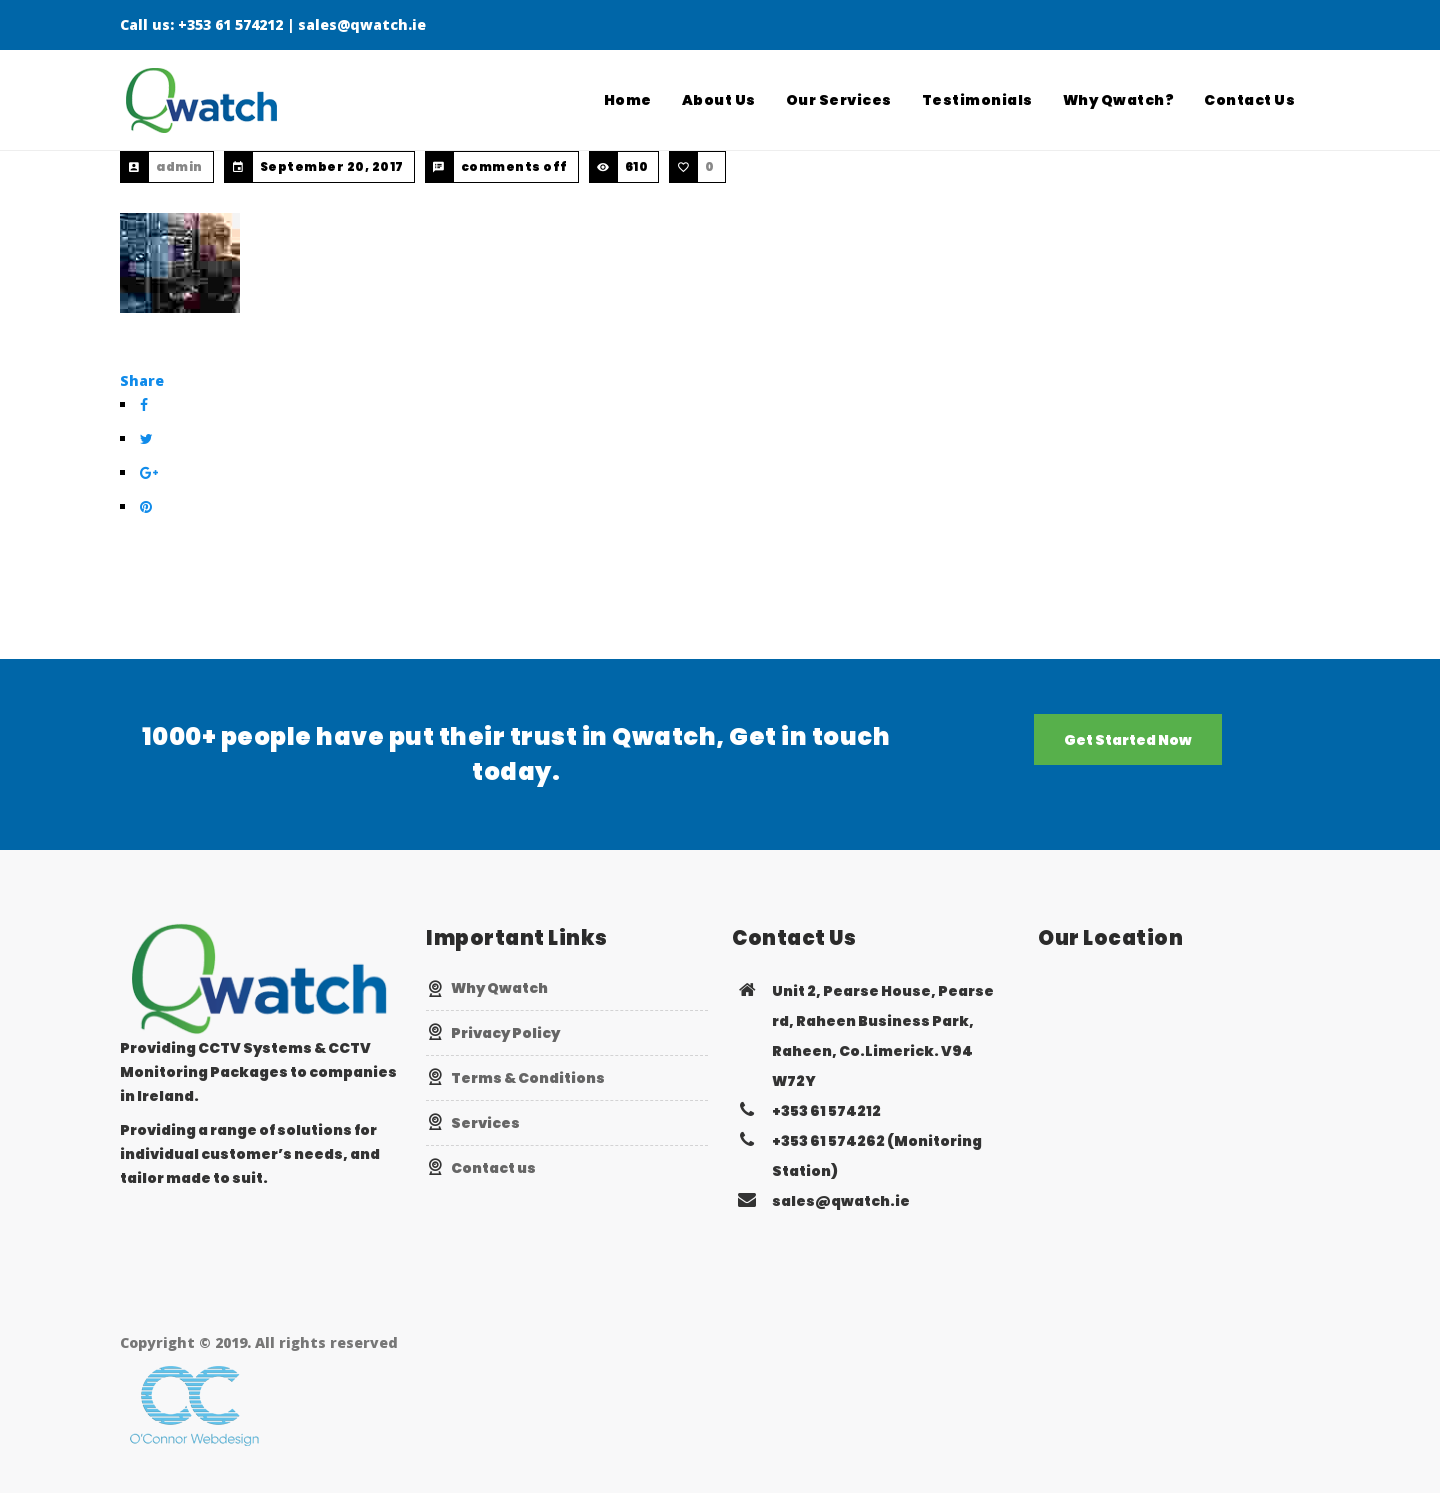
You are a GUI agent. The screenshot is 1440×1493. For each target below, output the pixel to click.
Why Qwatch (499, 988)
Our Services (839, 100)
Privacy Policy (505, 1033)
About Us (719, 100)
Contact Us (1249, 100)
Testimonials (977, 100)
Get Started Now (1128, 740)
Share (142, 380)
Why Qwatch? (1119, 100)
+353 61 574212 (230, 24)
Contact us (493, 1168)
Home (628, 100)
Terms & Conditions (528, 1078)
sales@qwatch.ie (362, 24)
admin (179, 166)
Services (485, 1123)
